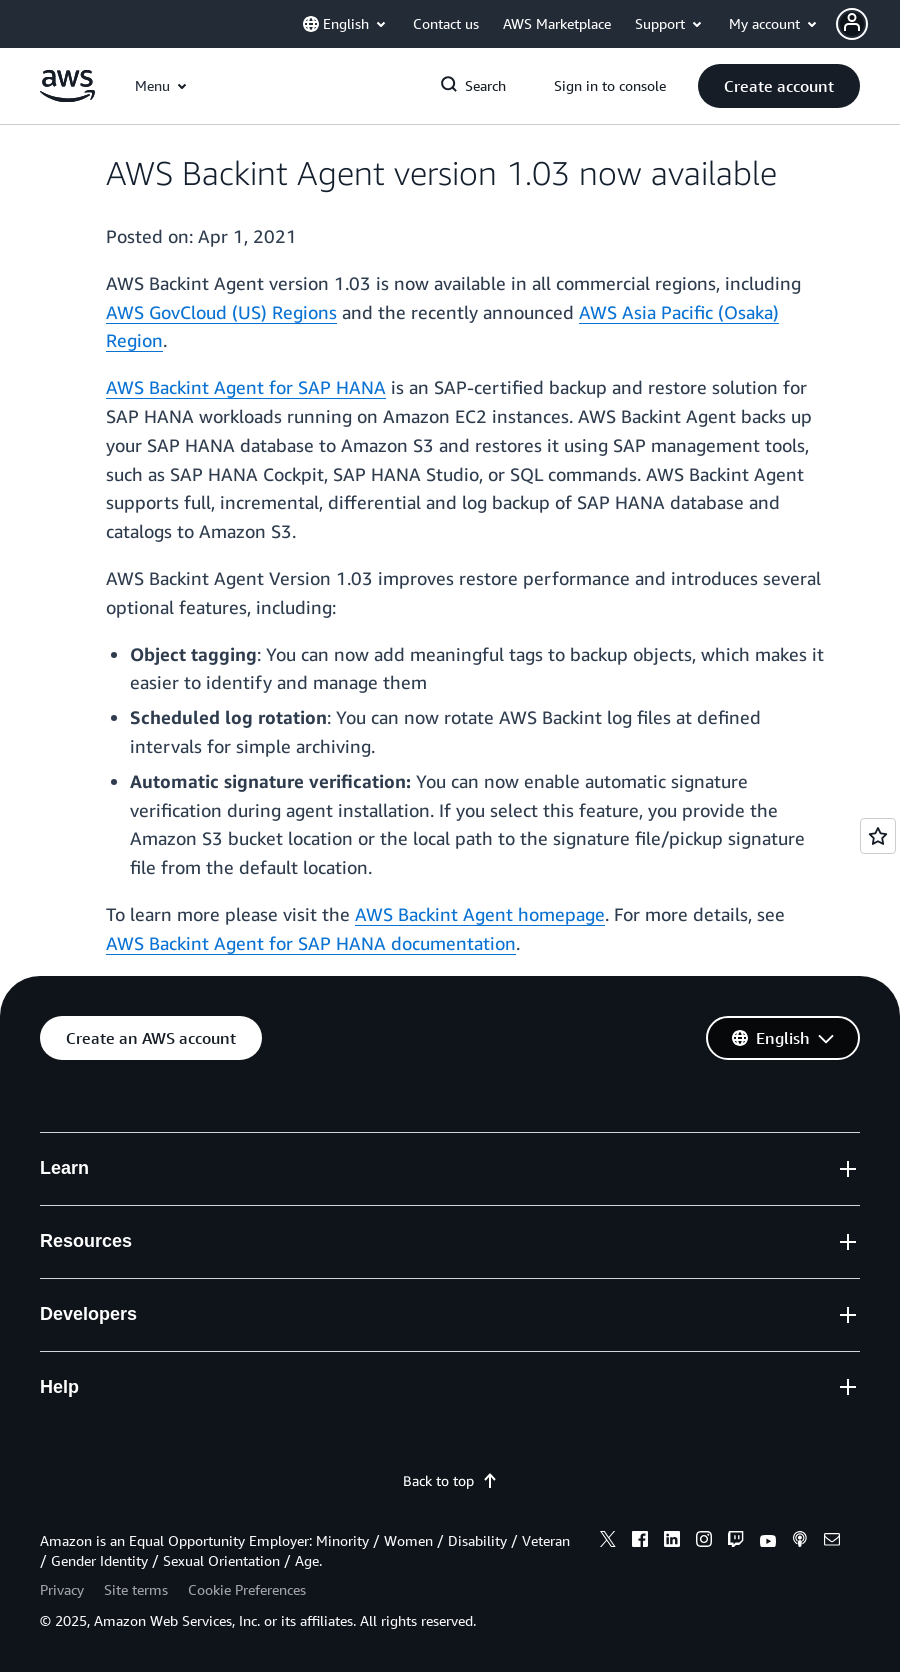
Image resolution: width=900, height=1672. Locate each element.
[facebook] (640, 1542)
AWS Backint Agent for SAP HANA (246, 387)
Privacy (62, 1589)
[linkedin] (672, 1542)
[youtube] (768, 1542)
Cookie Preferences (247, 1589)
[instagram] (704, 1542)
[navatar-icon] (852, 24)
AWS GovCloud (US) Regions (221, 312)
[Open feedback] (878, 836)
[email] (832, 1542)
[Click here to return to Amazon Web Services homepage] (67, 96)
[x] (608, 1542)
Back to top (450, 1480)
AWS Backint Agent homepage (480, 914)
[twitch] (736, 1542)
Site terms (136, 1589)
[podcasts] (800, 1542)
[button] (779, 86)
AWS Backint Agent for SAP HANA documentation (311, 943)
